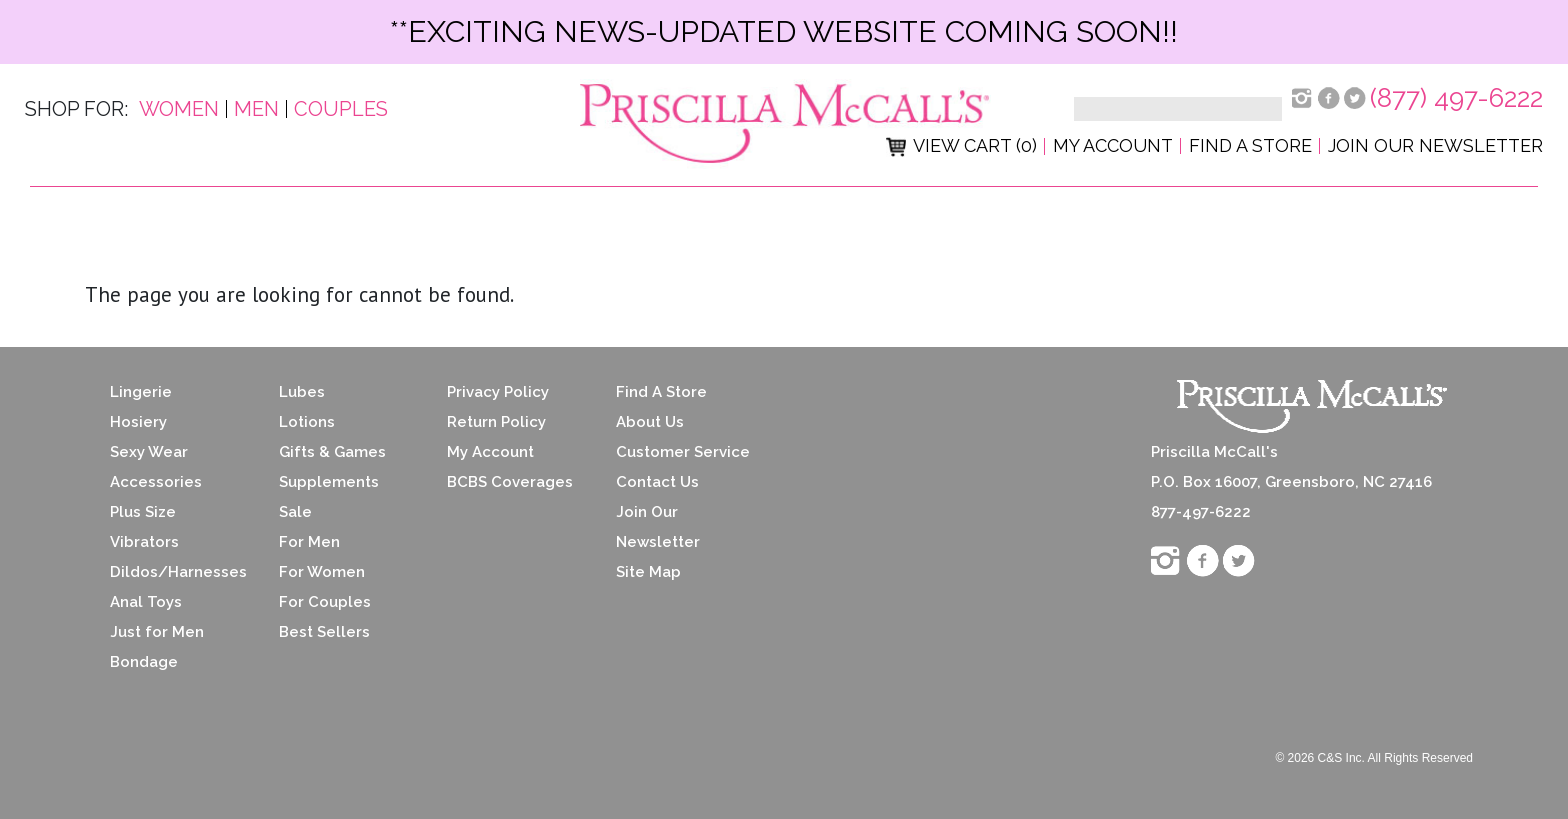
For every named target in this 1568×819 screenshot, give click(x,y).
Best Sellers (324, 632)
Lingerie (141, 392)
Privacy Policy (498, 392)
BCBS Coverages (510, 482)
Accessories (156, 482)
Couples (341, 109)
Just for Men (157, 632)
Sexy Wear (149, 452)
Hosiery (138, 422)
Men (256, 109)
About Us (650, 422)
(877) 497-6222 (1456, 98)
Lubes (302, 392)
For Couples (325, 602)
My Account (1113, 145)
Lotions (307, 422)
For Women (322, 572)
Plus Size (143, 512)
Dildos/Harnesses (178, 572)
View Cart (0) (961, 145)
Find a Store (1250, 145)
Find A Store (661, 392)
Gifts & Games (332, 452)
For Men (309, 542)
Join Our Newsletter (1435, 145)
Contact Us (657, 482)
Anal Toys (146, 602)
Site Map (648, 572)
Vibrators (144, 542)
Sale (295, 512)
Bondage (144, 662)
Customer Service (683, 452)
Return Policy (496, 422)
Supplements (329, 482)
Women (179, 109)
